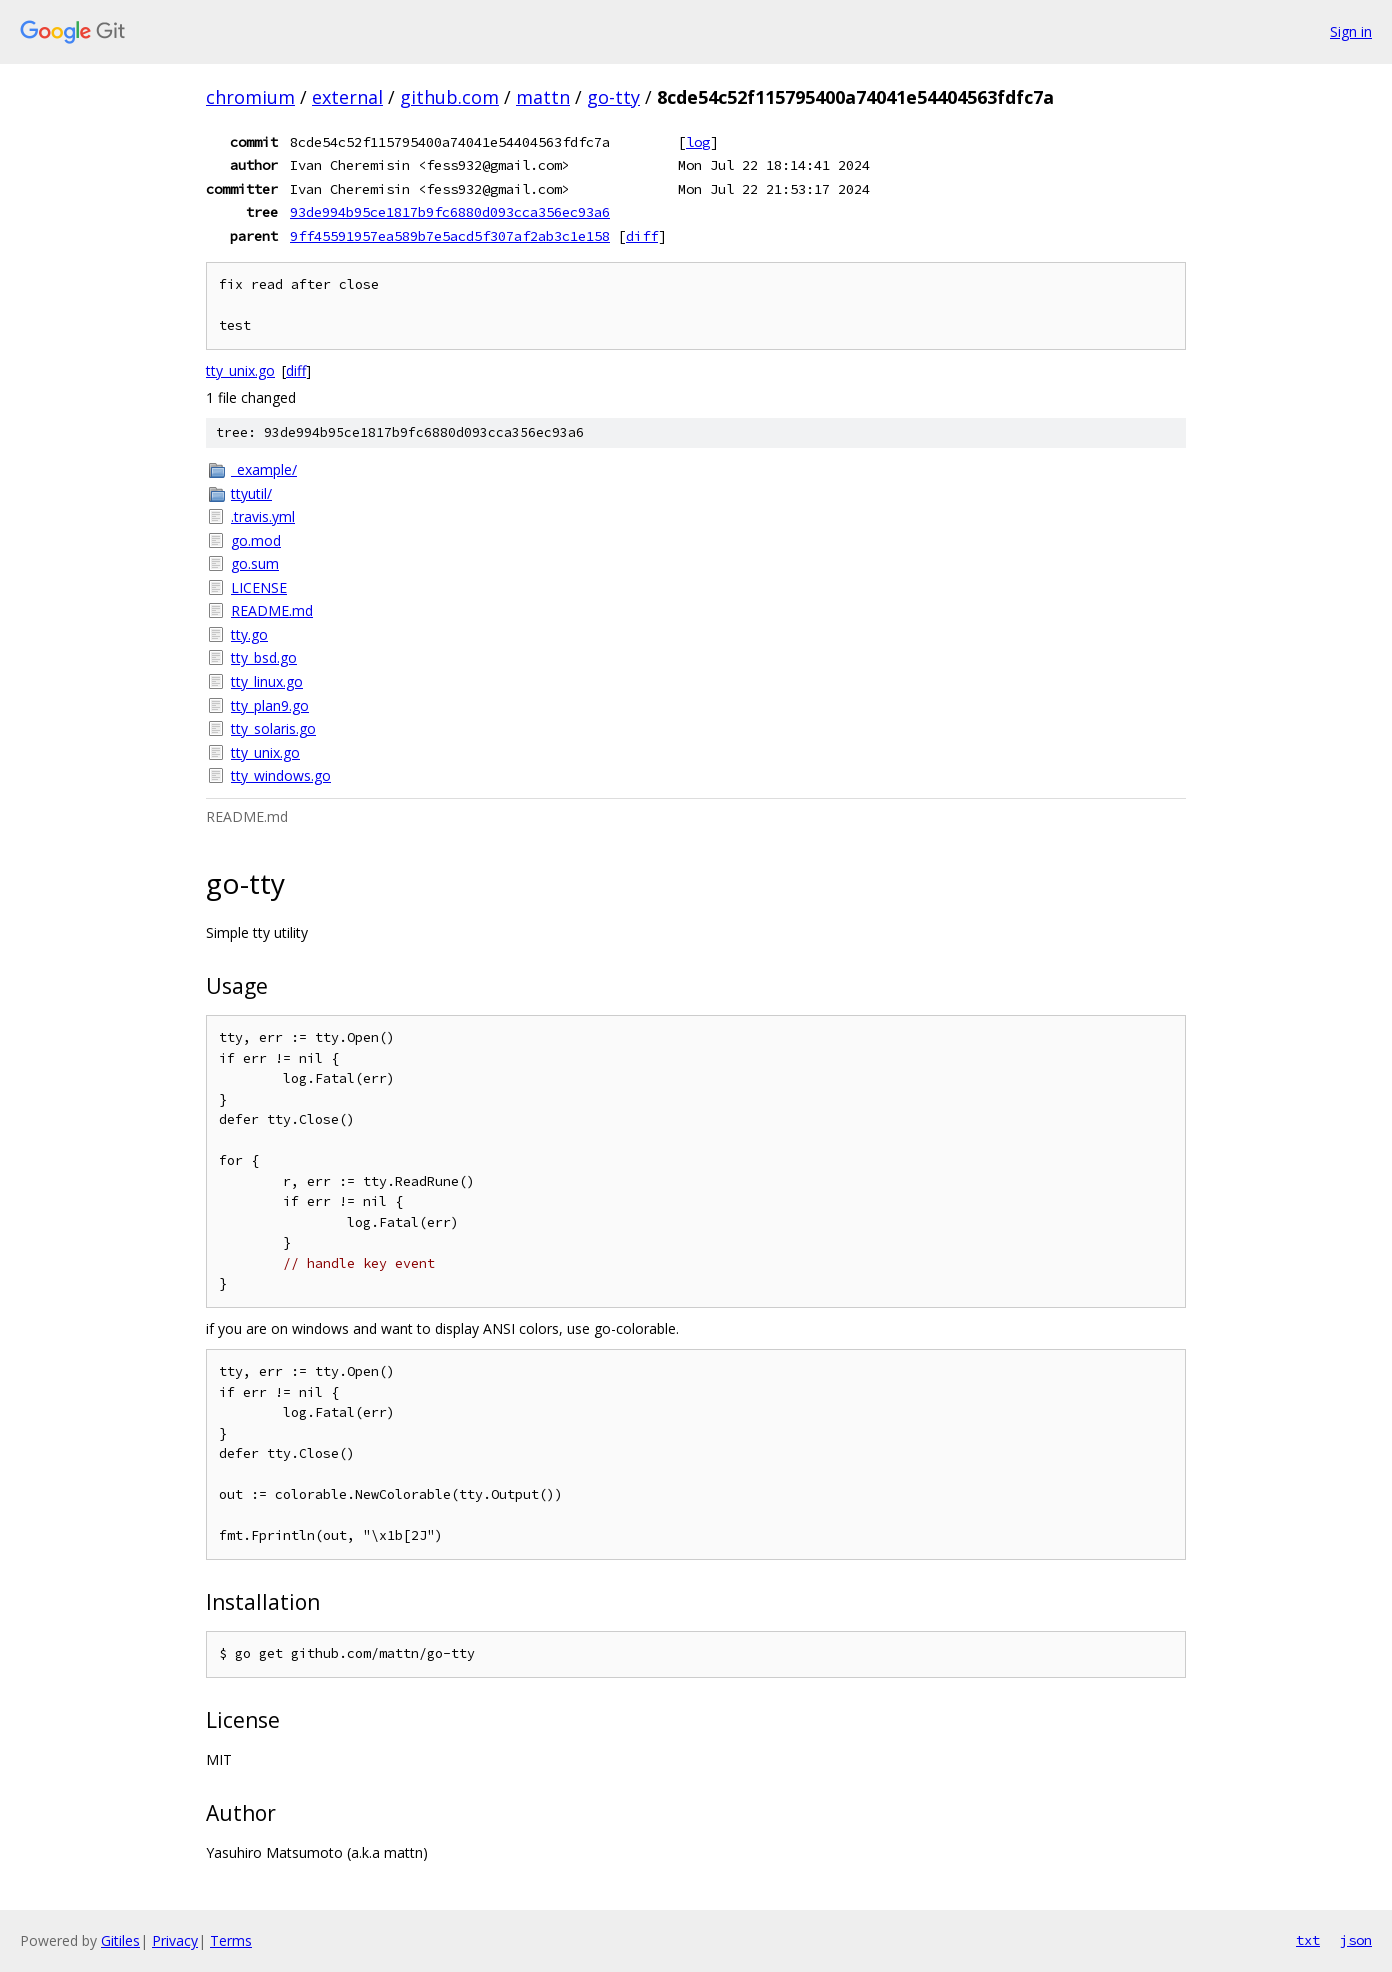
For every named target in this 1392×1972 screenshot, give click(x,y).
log (698, 142)
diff (642, 236)
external (347, 97)
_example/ (264, 469)
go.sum (255, 563)
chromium (250, 97)
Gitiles (120, 1940)
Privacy (175, 1940)
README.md (272, 610)
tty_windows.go (281, 775)
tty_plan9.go (270, 705)
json (1356, 1940)
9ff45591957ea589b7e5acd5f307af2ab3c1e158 (450, 236)
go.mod (256, 540)
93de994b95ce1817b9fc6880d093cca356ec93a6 (450, 212)
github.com (449, 97)
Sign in (1351, 31)
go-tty (613, 97)
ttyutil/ (251, 493)
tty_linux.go (267, 681)
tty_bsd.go (264, 657)
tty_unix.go (240, 370)
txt (1308, 1940)
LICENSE (259, 587)
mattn (543, 97)
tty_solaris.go (273, 728)
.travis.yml (263, 516)
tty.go (249, 634)
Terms (231, 1940)
